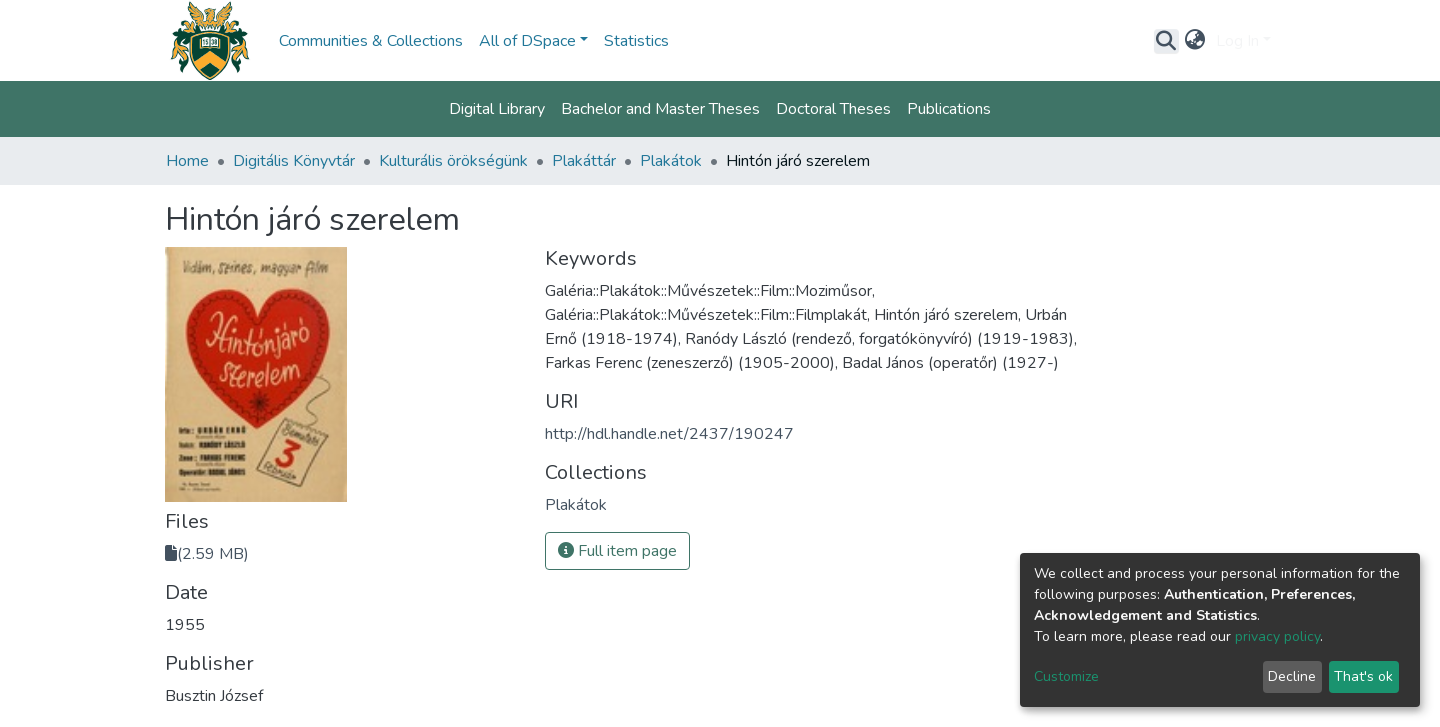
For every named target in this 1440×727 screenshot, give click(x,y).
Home (187, 161)
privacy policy (1277, 636)
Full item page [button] (617, 551)
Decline (1292, 676)
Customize (1066, 676)
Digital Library (497, 109)
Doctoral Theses (833, 109)
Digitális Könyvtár (294, 161)
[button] (1195, 41)
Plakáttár (584, 161)
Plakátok (671, 161)
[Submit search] (1166, 41)
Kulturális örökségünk (453, 161)
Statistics (636, 41)
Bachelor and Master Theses (660, 109)
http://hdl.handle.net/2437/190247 (669, 434)
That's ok (1363, 676)
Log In (1237, 41)
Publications (949, 109)
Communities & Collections (371, 41)
